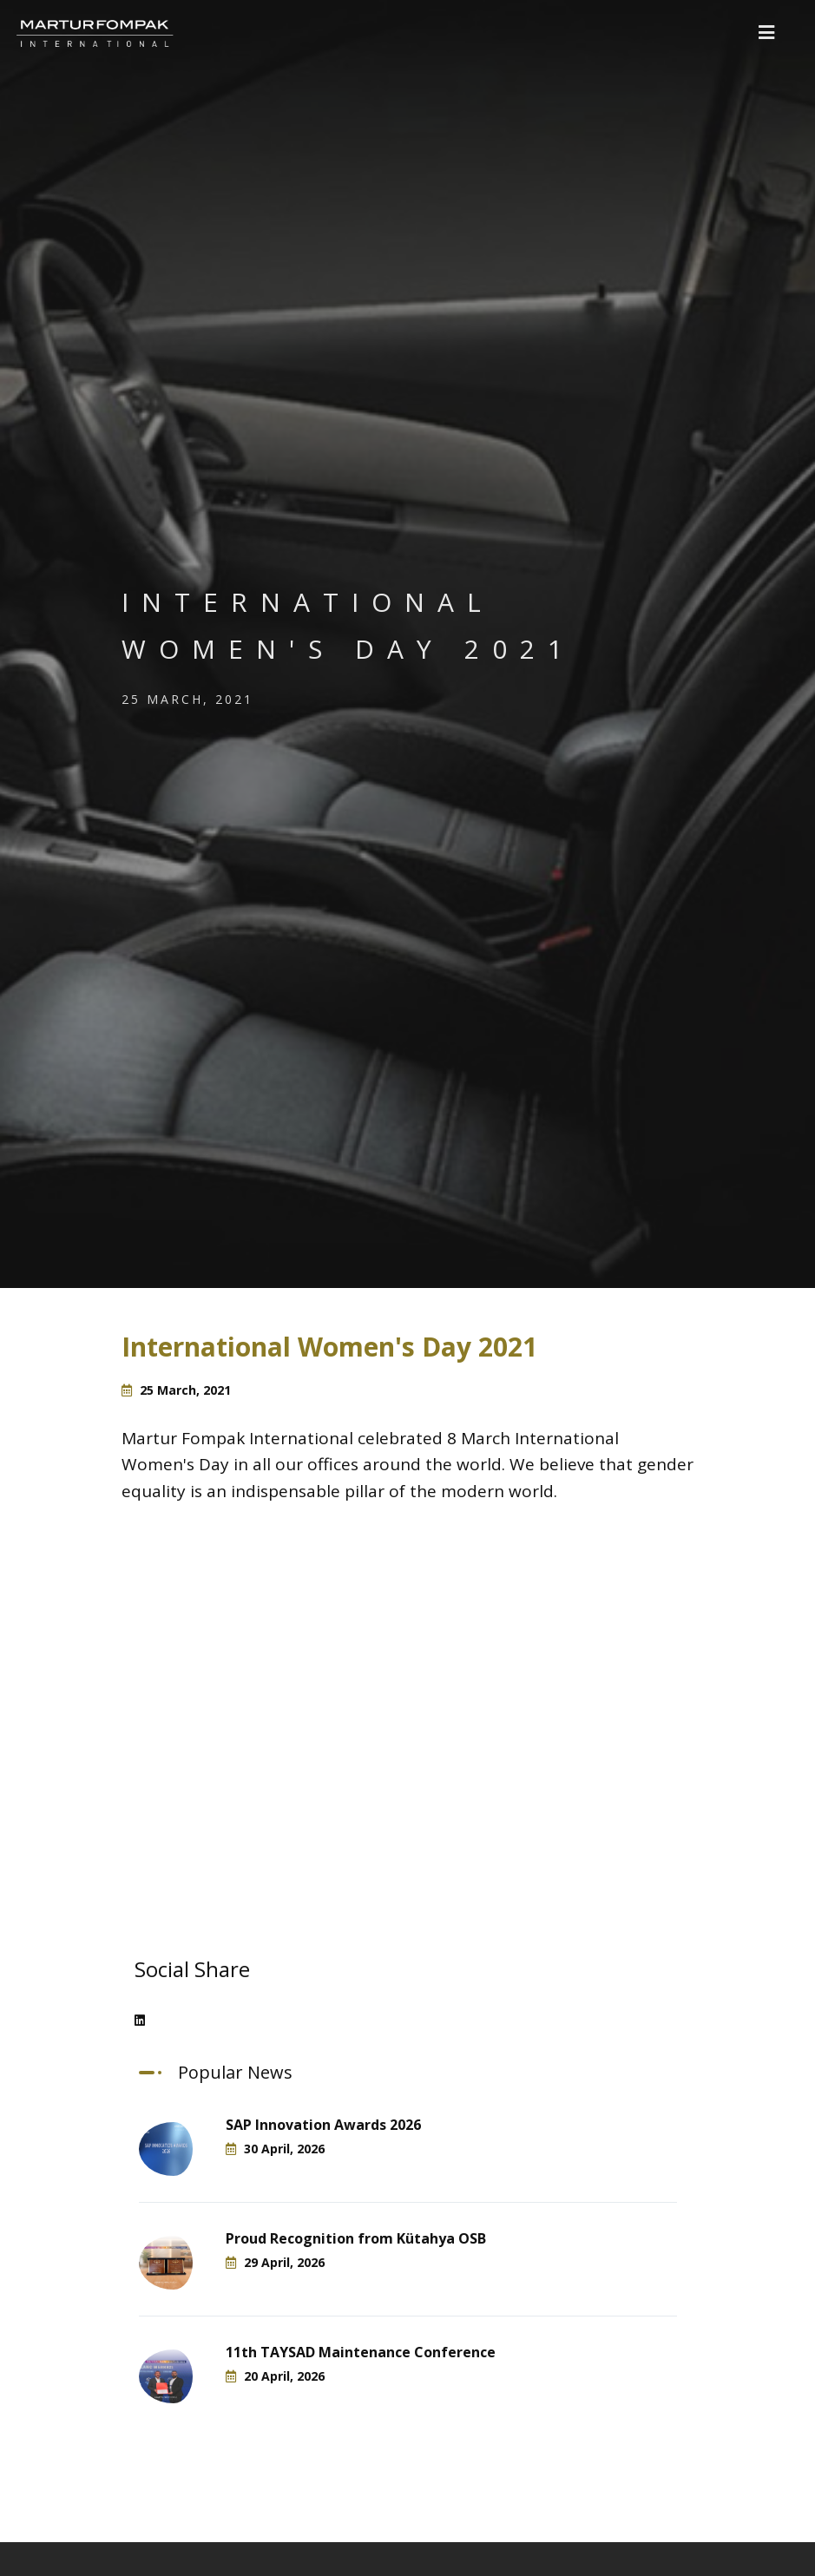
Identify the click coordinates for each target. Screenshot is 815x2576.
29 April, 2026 (275, 2262)
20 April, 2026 (275, 2376)
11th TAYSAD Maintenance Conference (361, 2352)
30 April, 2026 (275, 2148)
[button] (766, 32)
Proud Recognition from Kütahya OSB (356, 2238)
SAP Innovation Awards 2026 (323, 2124)
